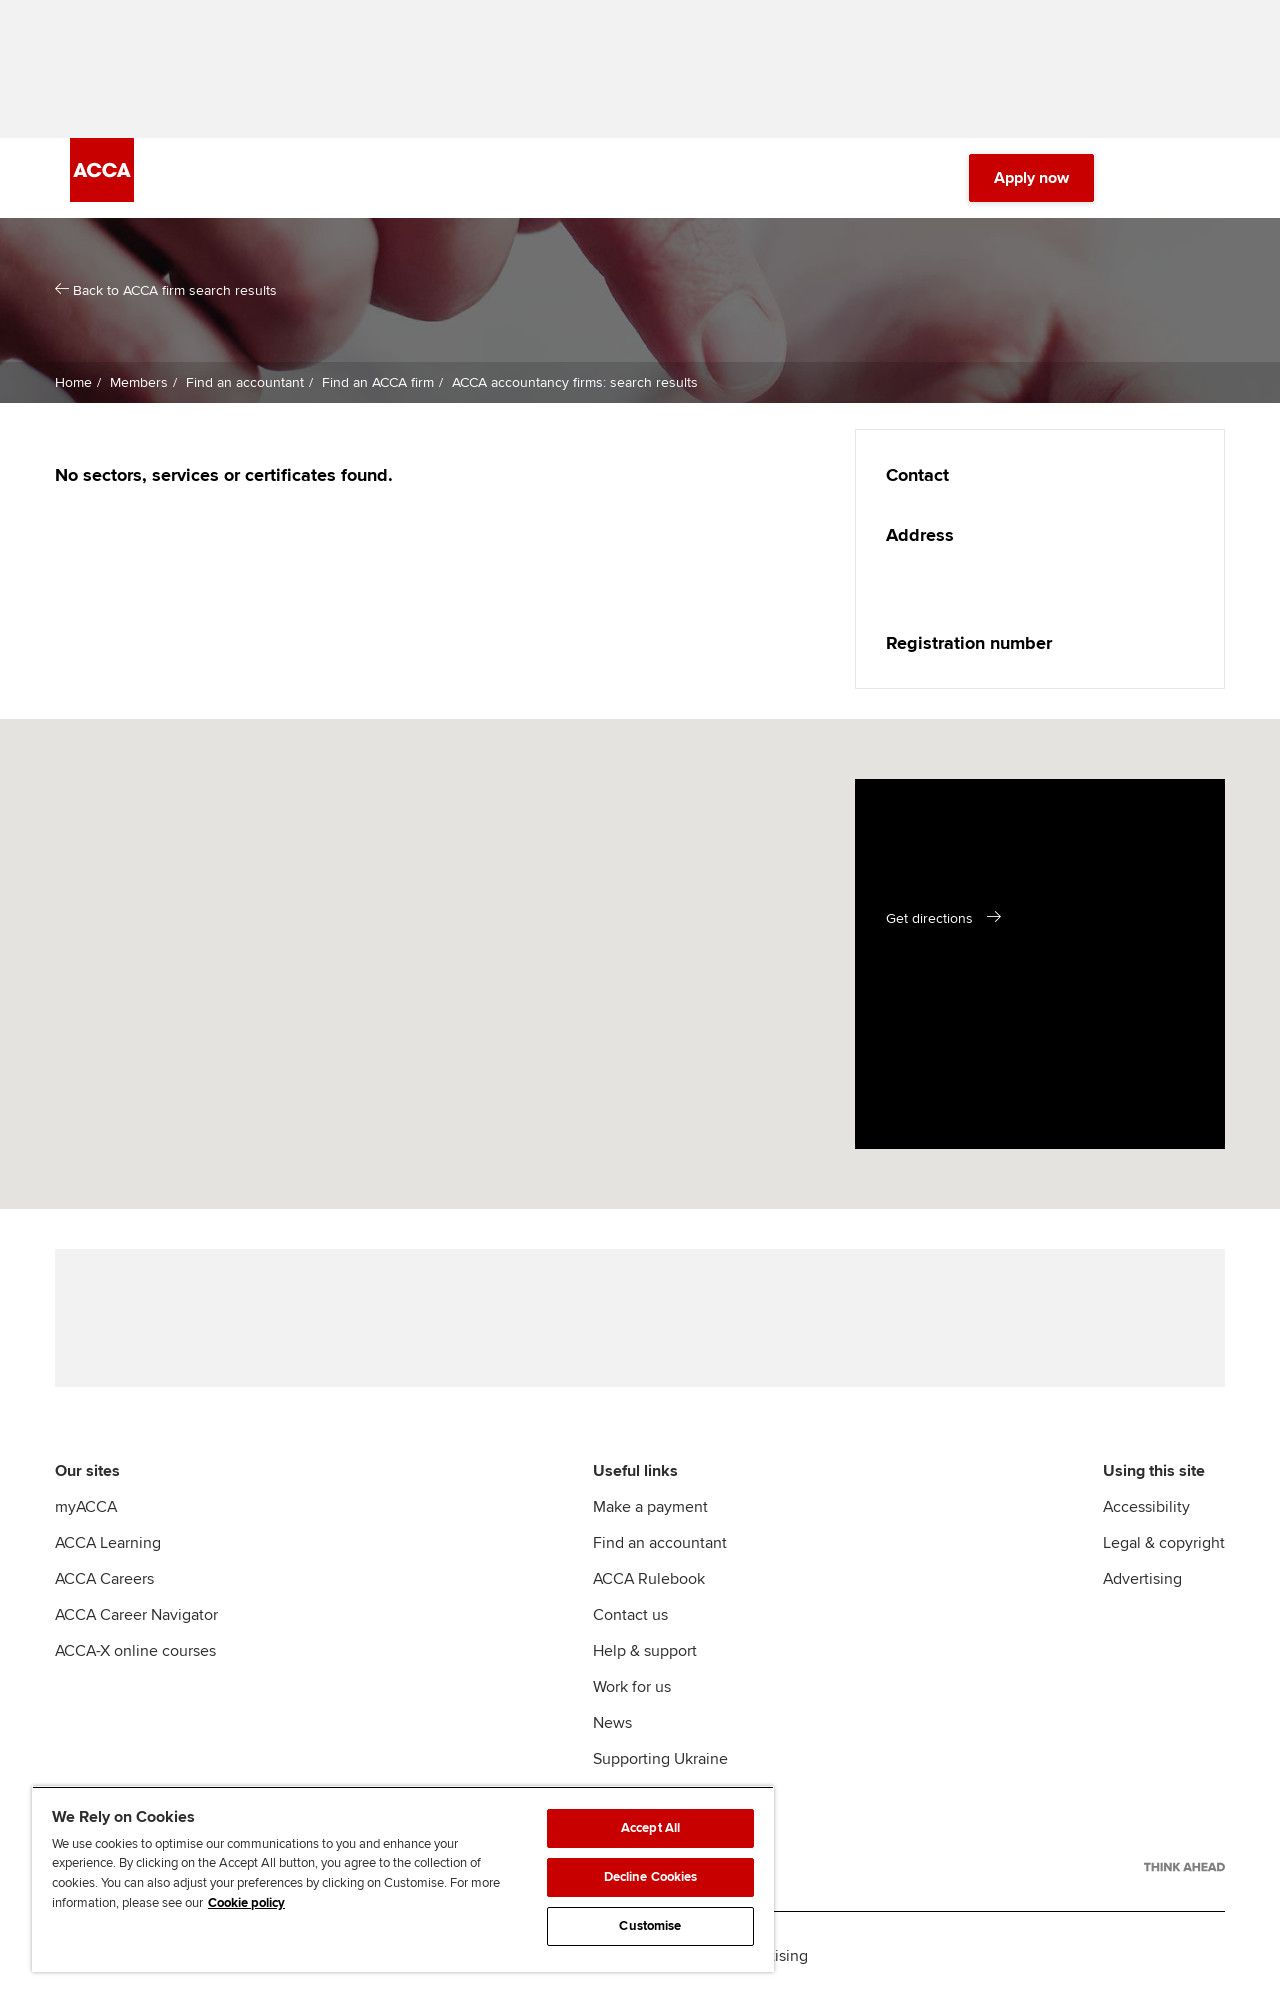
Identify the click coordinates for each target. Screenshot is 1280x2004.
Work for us (632, 1691)
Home (73, 384)
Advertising (1142, 1583)
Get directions (929, 920)
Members (137, 384)
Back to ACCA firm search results (166, 292)
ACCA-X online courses (135, 1655)
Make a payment (650, 1511)
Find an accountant (243, 384)
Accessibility (1146, 1511)
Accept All (650, 1828)
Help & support (645, 1655)
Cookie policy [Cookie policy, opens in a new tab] (246, 1903)
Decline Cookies (651, 1877)
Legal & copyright (1164, 1547)
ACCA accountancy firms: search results (573, 384)
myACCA (86, 1511)
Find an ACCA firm (376, 384)
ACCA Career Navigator (136, 1619)
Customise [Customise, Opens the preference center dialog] (650, 1926)
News (612, 1727)
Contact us (630, 1619)
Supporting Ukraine (660, 1763)
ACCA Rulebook (649, 1583)
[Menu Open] (1198, 180)
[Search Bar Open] (1142, 180)
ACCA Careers (104, 1583)
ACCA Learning (108, 1547)
